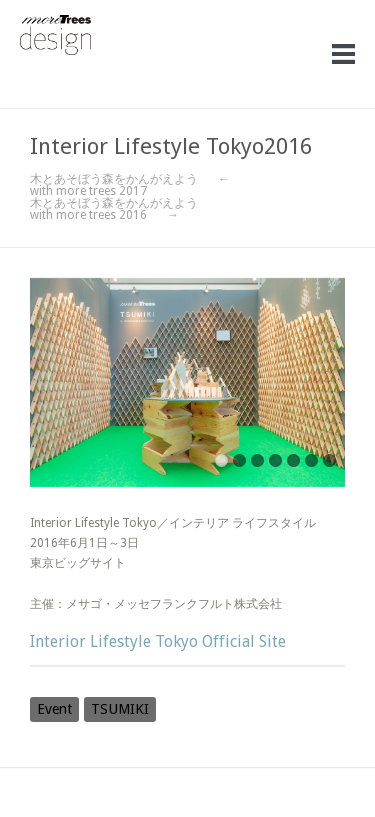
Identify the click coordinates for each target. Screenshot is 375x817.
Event (54, 709)
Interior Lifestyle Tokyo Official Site (158, 641)
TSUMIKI (120, 709)
